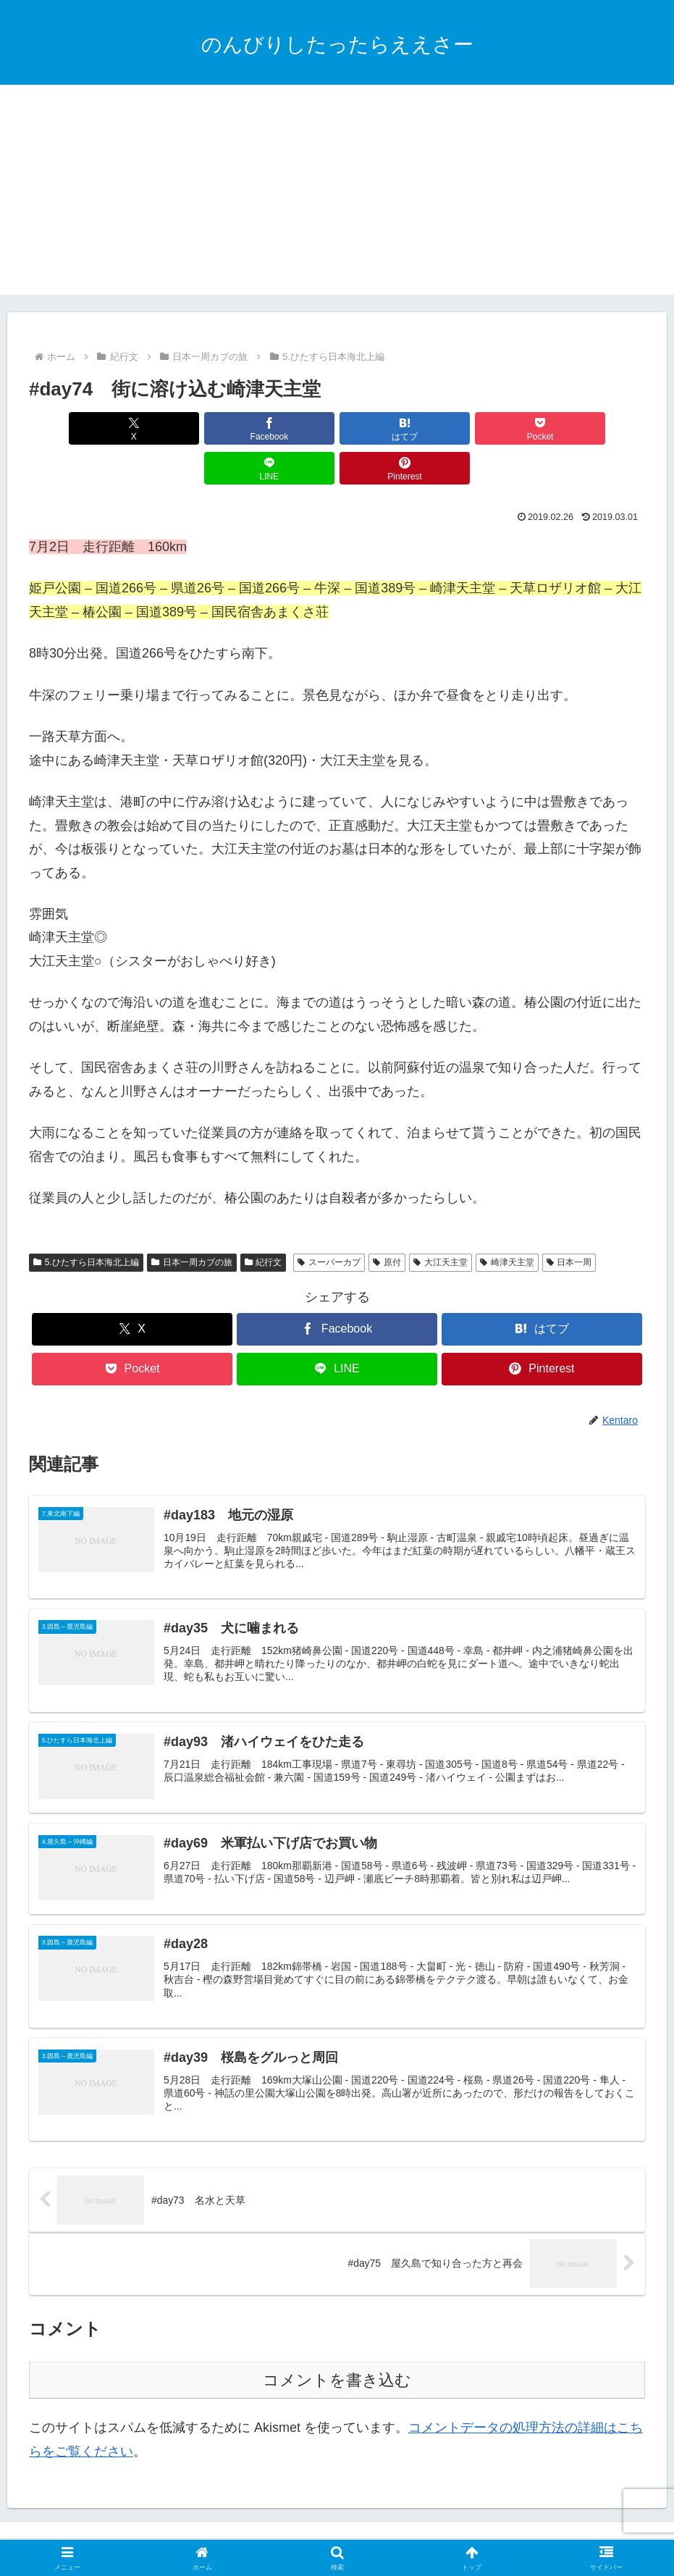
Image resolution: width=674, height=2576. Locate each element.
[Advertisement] (337, 193)
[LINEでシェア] (492, 428)
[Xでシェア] (78, 428)
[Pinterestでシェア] (596, 428)
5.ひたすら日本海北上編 (86, 1222)
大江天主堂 (440, 1222)
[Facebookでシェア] (181, 428)
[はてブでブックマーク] (285, 428)
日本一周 (569, 1222)
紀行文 (263, 1222)
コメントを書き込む (337, 2350)
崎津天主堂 (507, 1222)
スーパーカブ (329, 1222)
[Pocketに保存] (389, 428)
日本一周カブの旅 (191, 1222)
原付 (387, 1222)
